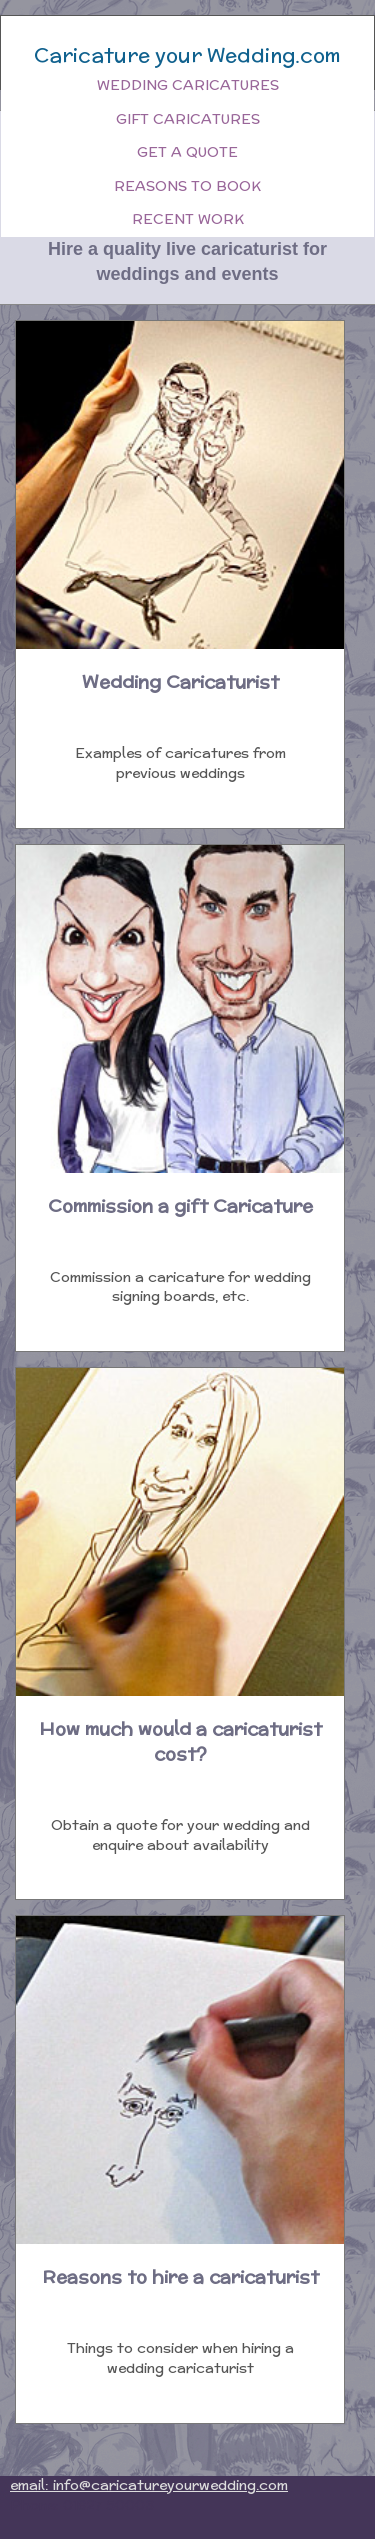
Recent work (188, 219)
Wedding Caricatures (188, 85)
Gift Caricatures (188, 119)
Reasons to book (187, 186)
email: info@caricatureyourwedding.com (149, 2485)
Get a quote (187, 152)
